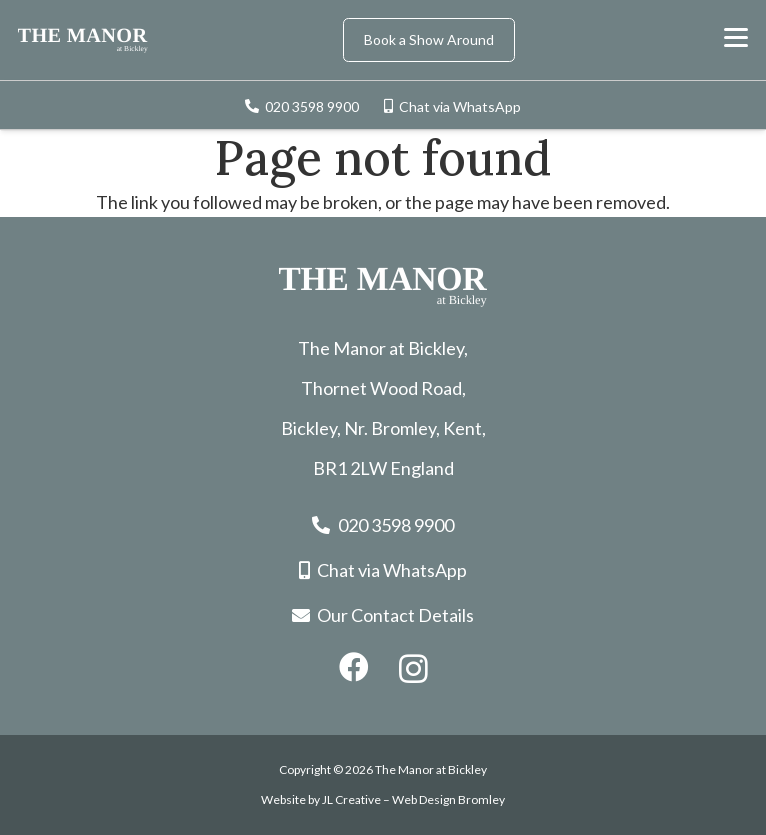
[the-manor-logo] (83, 40)
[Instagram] (413, 668)
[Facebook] (354, 667)
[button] (736, 38)
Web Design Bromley (448, 799)
